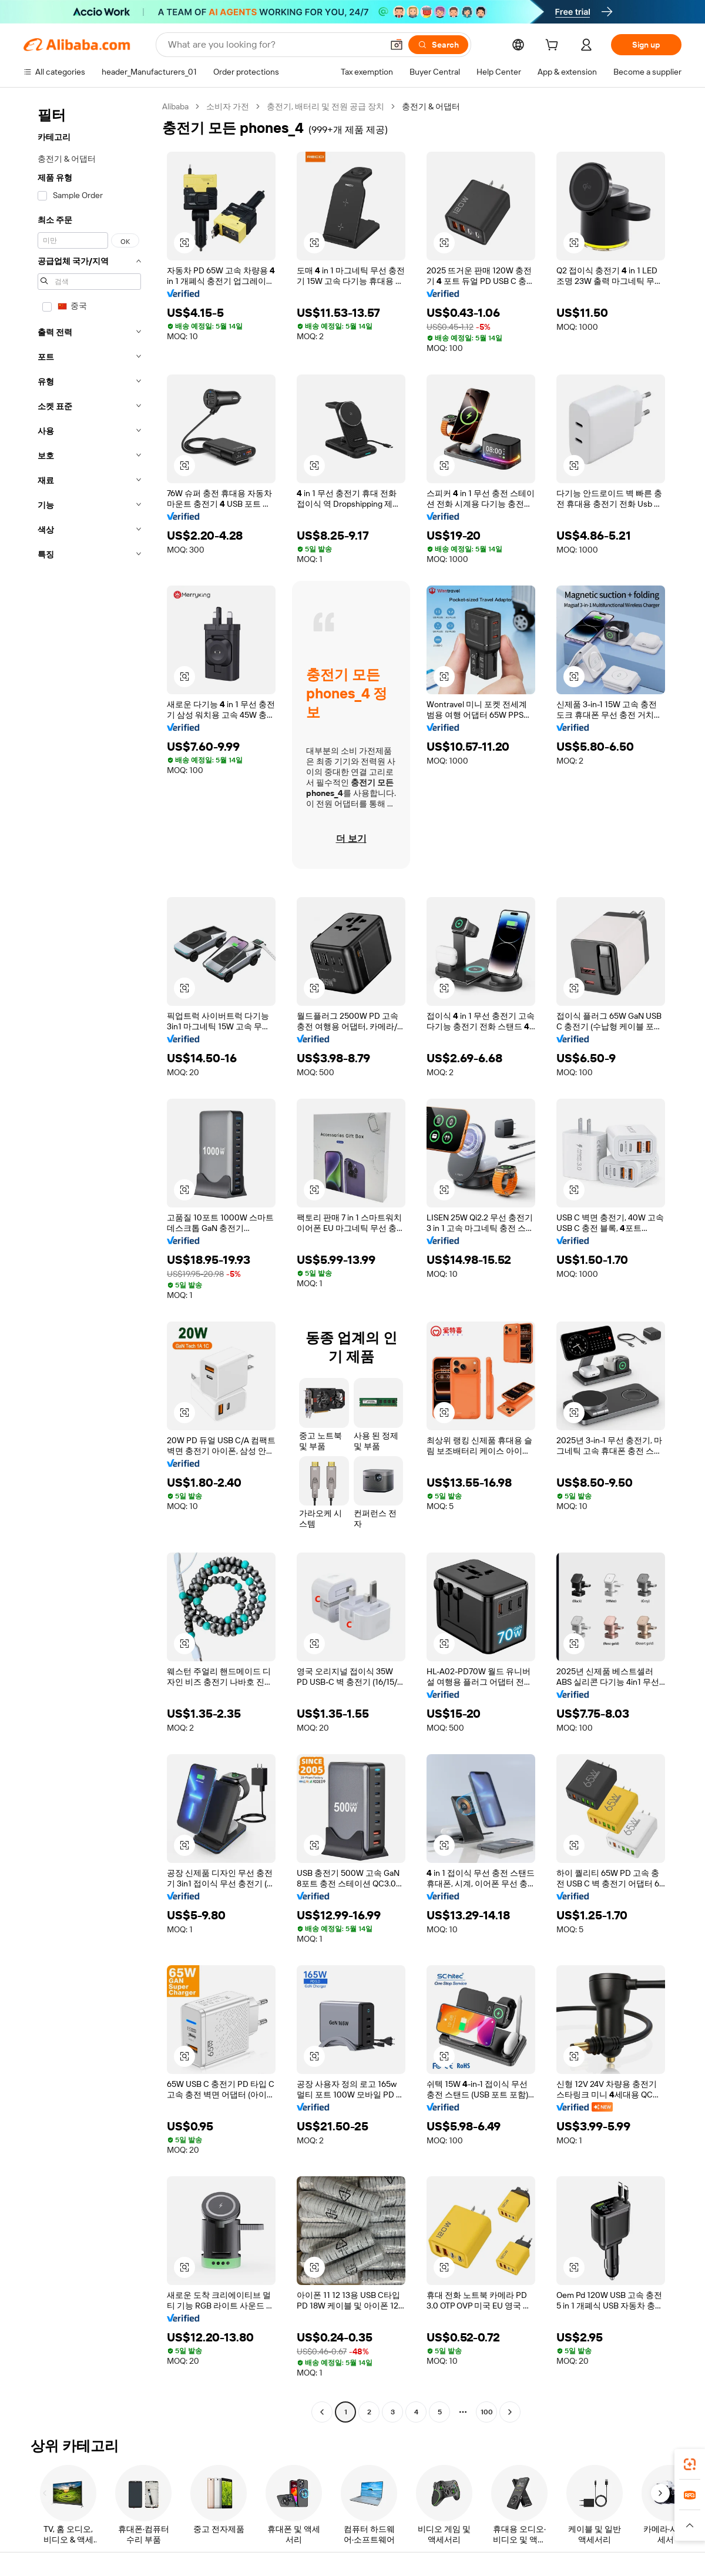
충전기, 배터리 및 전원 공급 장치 (325, 106)
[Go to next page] (510, 2412)
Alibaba (175, 106)
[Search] (438, 44)
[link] (689, 2464)
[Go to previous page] (322, 2412)
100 (487, 2412)
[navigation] (89, 1260)
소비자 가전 (227, 106)
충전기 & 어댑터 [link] (431, 106)
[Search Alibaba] (274, 44)
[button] (397, 45)
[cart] (554, 46)
